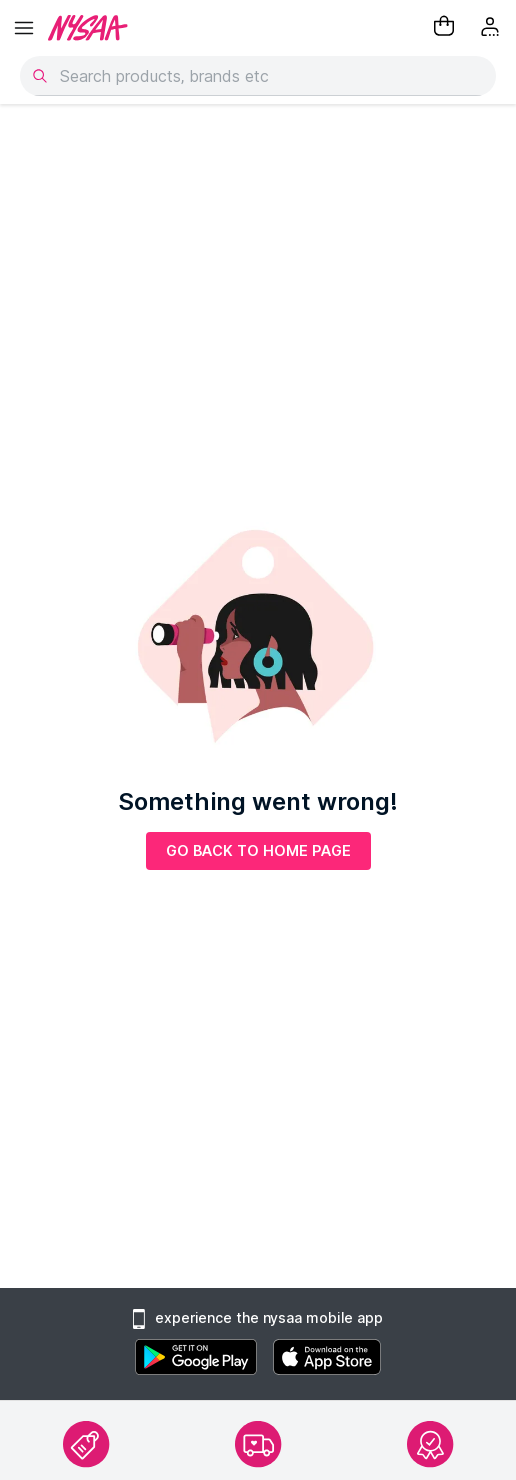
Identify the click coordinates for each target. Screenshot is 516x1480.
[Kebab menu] (492, 28)
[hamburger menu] (24, 28)
